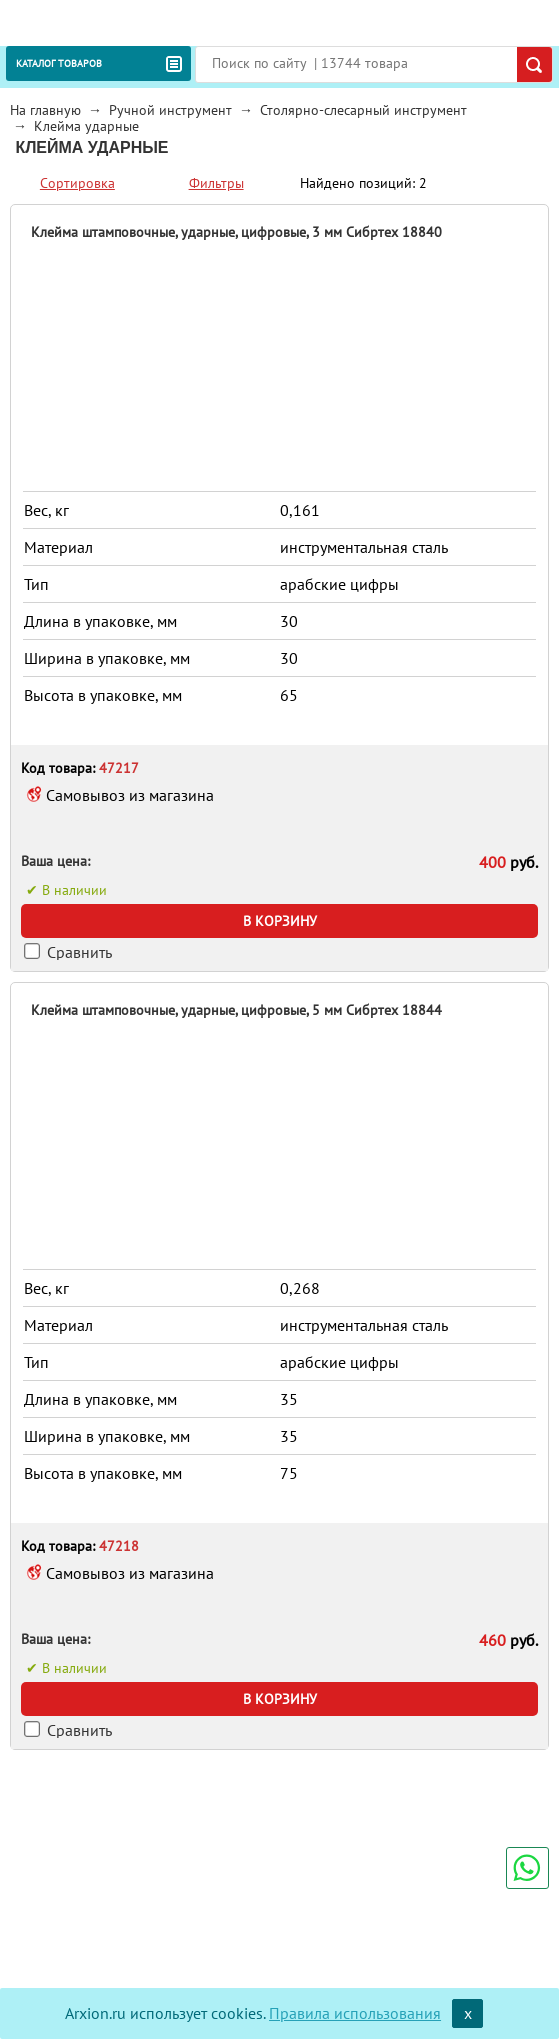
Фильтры (216, 183)
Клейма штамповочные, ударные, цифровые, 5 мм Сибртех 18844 (236, 1010)
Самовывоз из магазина (130, 795)
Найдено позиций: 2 (363, 183)
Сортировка (77, 183)
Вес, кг (46, 510)
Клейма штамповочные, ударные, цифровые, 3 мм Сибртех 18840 (236, 232)
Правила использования (355, 2013)
